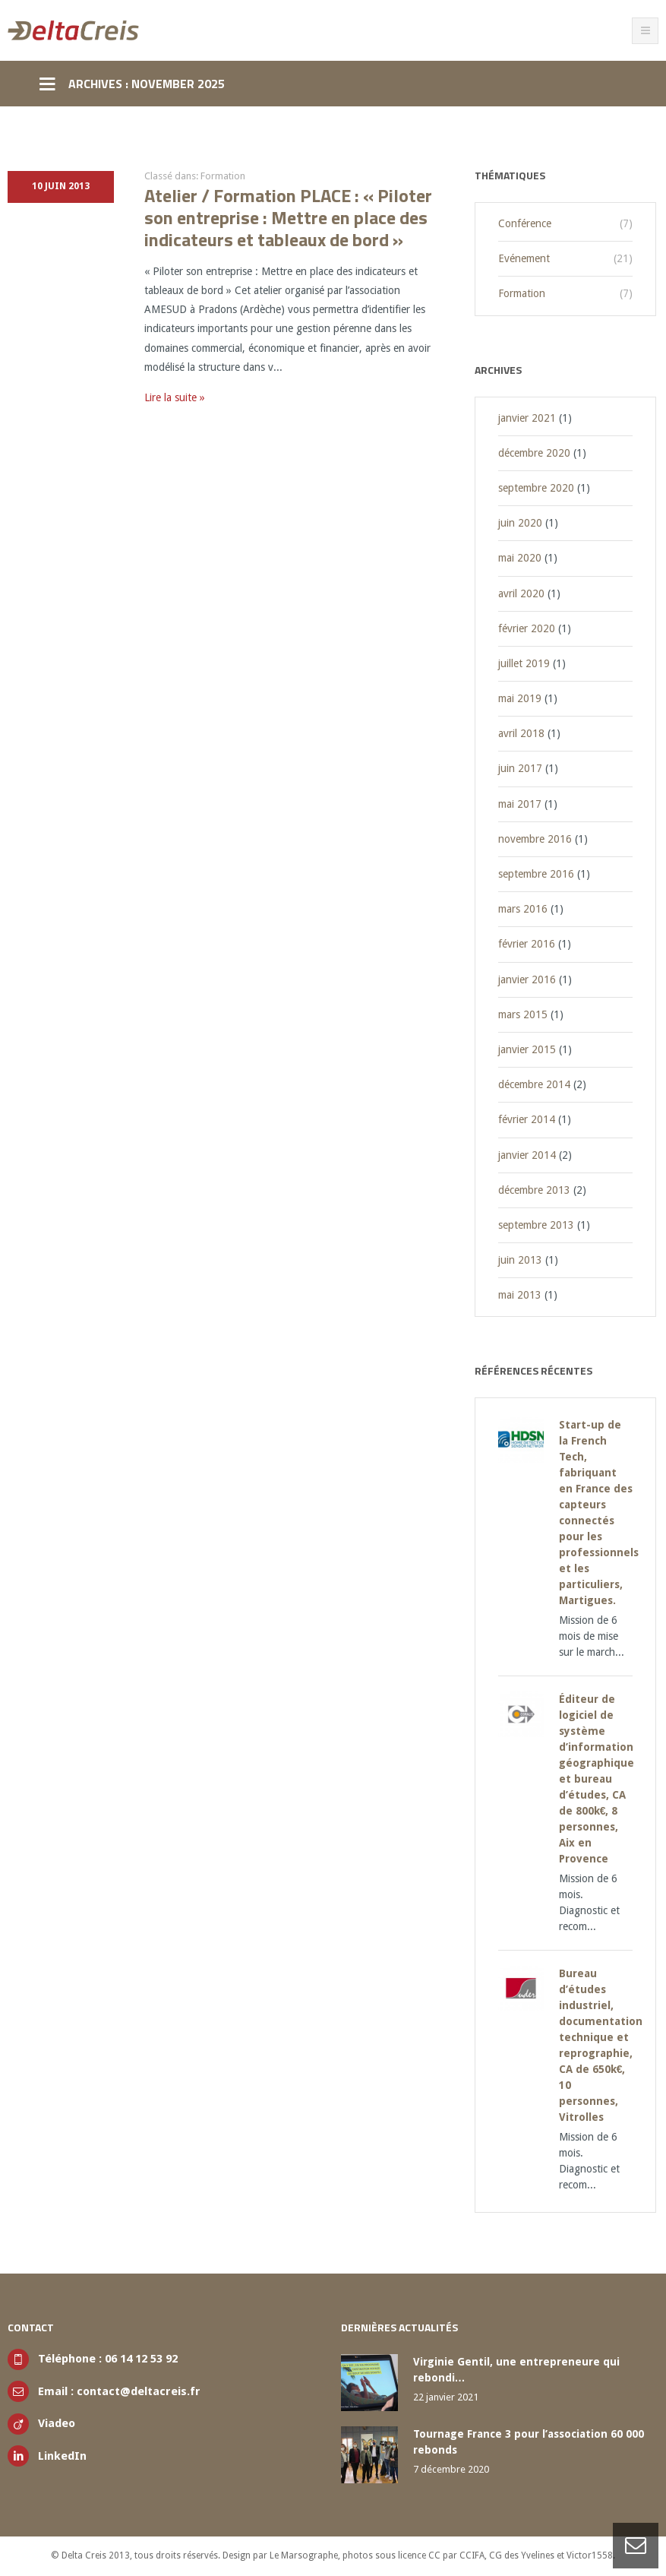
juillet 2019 (524, 663)
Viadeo (56, 2423)
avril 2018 (521, 733)
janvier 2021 (527, 418)
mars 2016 (523, 909)
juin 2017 (520, 768)
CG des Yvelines (521, 2555)
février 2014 (526, 1119)
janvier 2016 (527, 979)
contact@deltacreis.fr (138, 2391)
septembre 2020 (536, 488)
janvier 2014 (527, 1155)
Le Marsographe (304, 2555)
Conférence (524, 223)
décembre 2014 (534, 1084)
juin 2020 (520, 523)
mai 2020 (519, 558)
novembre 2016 (535, 839)
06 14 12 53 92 (141, 2359)
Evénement (524, 258)
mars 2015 (523, 1014)
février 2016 (526, 944)
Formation (222, 176)
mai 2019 (519, 698)
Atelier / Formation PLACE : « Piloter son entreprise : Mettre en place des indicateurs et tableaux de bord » (288, 217)
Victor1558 (590, 2555)
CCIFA (472, 2555)
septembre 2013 (536, 1225)
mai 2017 (519, 804)
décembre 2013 (534, 1190)
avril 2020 (521, 593)
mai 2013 (519, 1295)
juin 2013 (520, 1260)
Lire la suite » (174, 397)
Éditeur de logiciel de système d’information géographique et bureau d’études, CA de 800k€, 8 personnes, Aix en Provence (596, 1779)
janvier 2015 (527, 1049)
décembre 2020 (534, 453)
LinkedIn (62, 2456)
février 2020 (526, 628)
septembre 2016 (536, 874)
